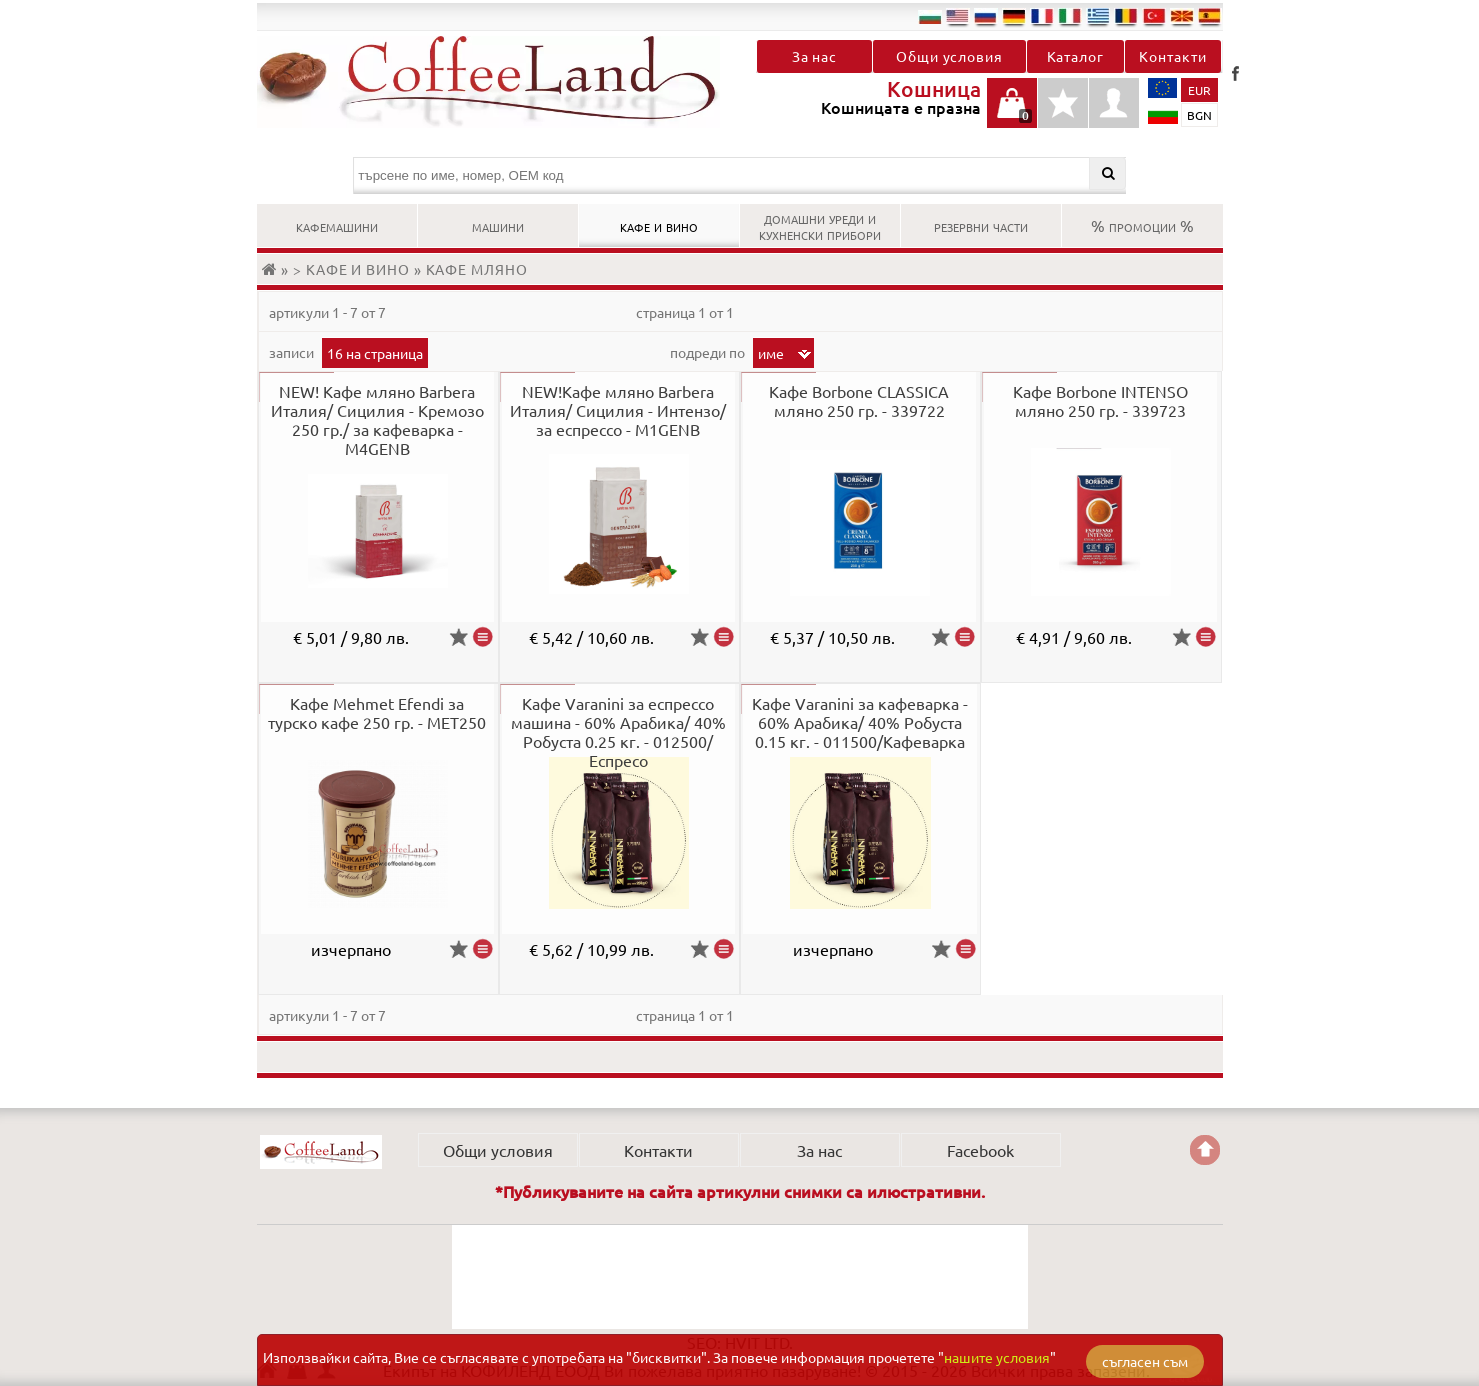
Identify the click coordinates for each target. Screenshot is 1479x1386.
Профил (1114, 103)
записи (293, 352)
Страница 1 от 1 (685, 312)
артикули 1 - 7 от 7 (327, 312)
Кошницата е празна (1012, 113)
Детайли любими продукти (1063, 113)
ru (986, 16)
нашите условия (997, 1357)
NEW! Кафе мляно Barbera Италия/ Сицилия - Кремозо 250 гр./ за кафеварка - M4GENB (377, 420)
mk (1182, 16)
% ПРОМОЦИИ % (1142, 225)
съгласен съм (1145, 1361)
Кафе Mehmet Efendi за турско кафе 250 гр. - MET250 (377, 712)
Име (771, 353)
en (958, 16)
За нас (814, 56)
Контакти (1172, 56)
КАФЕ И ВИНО (659, 225)
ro (1126, 16)
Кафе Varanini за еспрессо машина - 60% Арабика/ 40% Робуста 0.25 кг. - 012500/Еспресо (618, 732)
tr (1154, 16)
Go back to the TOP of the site (1205, 1150)
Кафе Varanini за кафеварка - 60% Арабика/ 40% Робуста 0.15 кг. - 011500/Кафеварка (860, 722)
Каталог (1075, 56)
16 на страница (375, 353)
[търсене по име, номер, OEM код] (739, 175)
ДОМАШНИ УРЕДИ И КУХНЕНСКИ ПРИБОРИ (820, 225)
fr (1042, 16)
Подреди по (709, 352)
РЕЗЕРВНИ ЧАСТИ (981, 225)
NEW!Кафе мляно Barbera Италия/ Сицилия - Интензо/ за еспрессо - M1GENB (618, 410)
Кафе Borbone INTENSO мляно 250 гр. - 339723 (1100, 400)
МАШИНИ (498, 225)
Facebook (1235, 73)
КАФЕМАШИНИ (337, 225)
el (1098, 16)
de (1014, 16)
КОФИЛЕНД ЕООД (321, 1152)
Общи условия (949, 56)
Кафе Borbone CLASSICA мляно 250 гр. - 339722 (859, 400)
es (1210, 16)
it (1070, 16)
